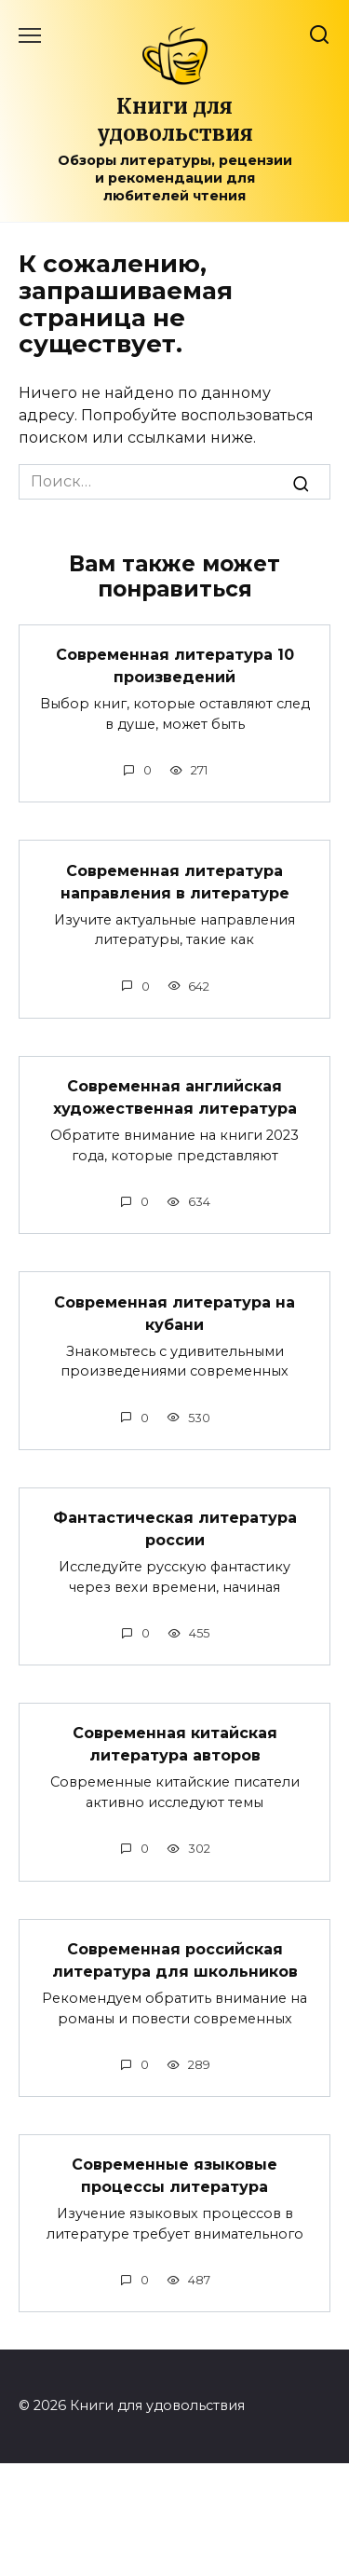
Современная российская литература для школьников (175, 1960)
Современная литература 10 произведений (175, 666)
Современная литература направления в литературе (174, 881)
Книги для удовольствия (175, 119)
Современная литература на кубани (174, 1313)
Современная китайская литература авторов (175, 1744)
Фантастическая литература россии (175, 1529)
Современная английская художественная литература (175, 1097)
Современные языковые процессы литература (174, 2176)
